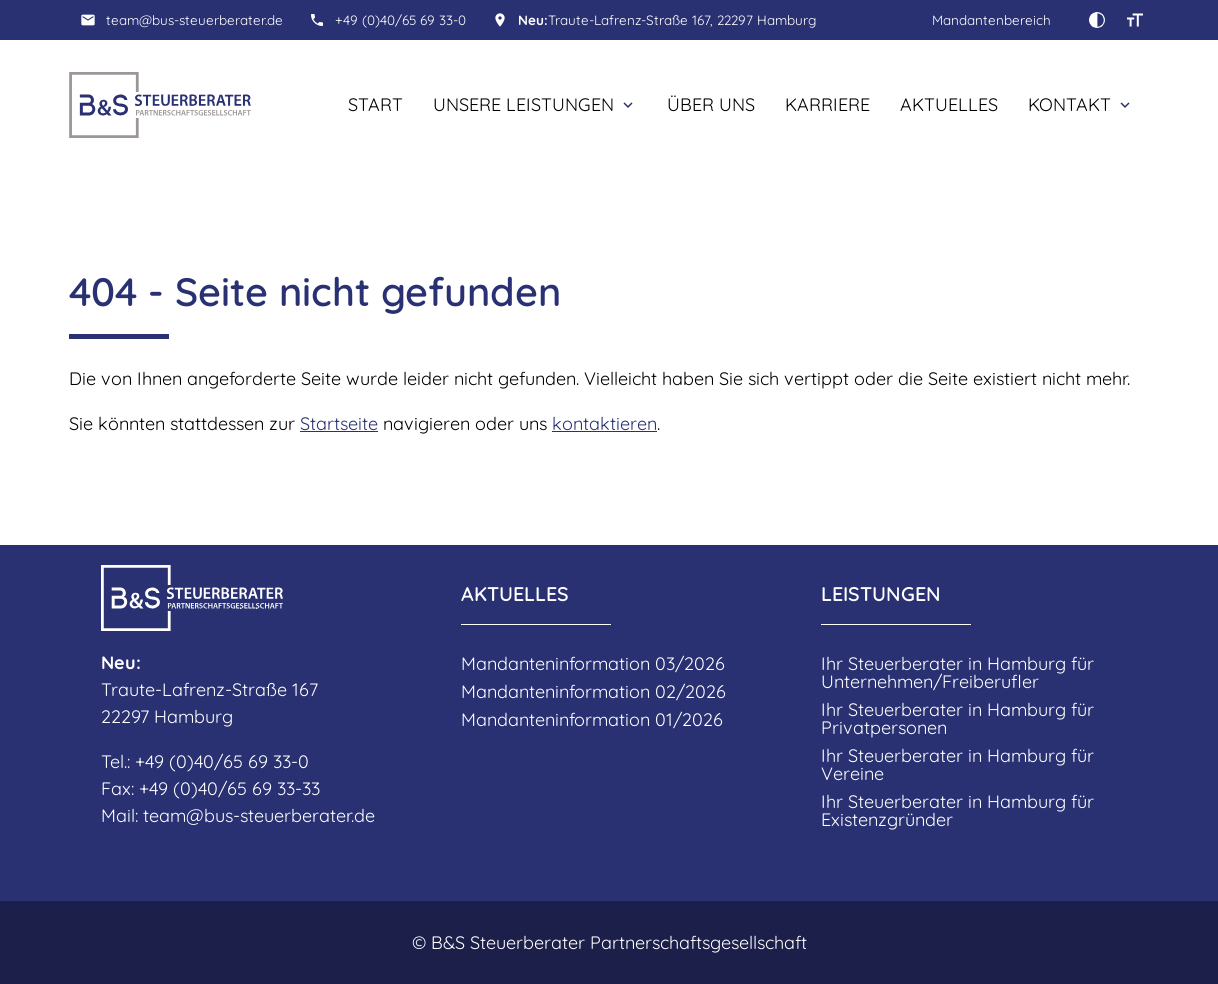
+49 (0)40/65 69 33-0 (400, 19)
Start (375, 104)
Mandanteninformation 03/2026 (593, 664)
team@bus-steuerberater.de (194, 19)
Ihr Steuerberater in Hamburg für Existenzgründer (957, 811)
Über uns (711, 104)
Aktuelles (949, 104)
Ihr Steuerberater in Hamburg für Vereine (957, 765)
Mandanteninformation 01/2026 (592, 720)
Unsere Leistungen (523, 104)
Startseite (339, 423)
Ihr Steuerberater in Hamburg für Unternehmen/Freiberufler (957, 673)
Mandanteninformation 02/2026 (593, 692)
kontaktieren (604, 423)
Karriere (827, 104)
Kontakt (1069, 104)
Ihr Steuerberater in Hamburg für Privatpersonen (957, 719)
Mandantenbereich (991, 19)
